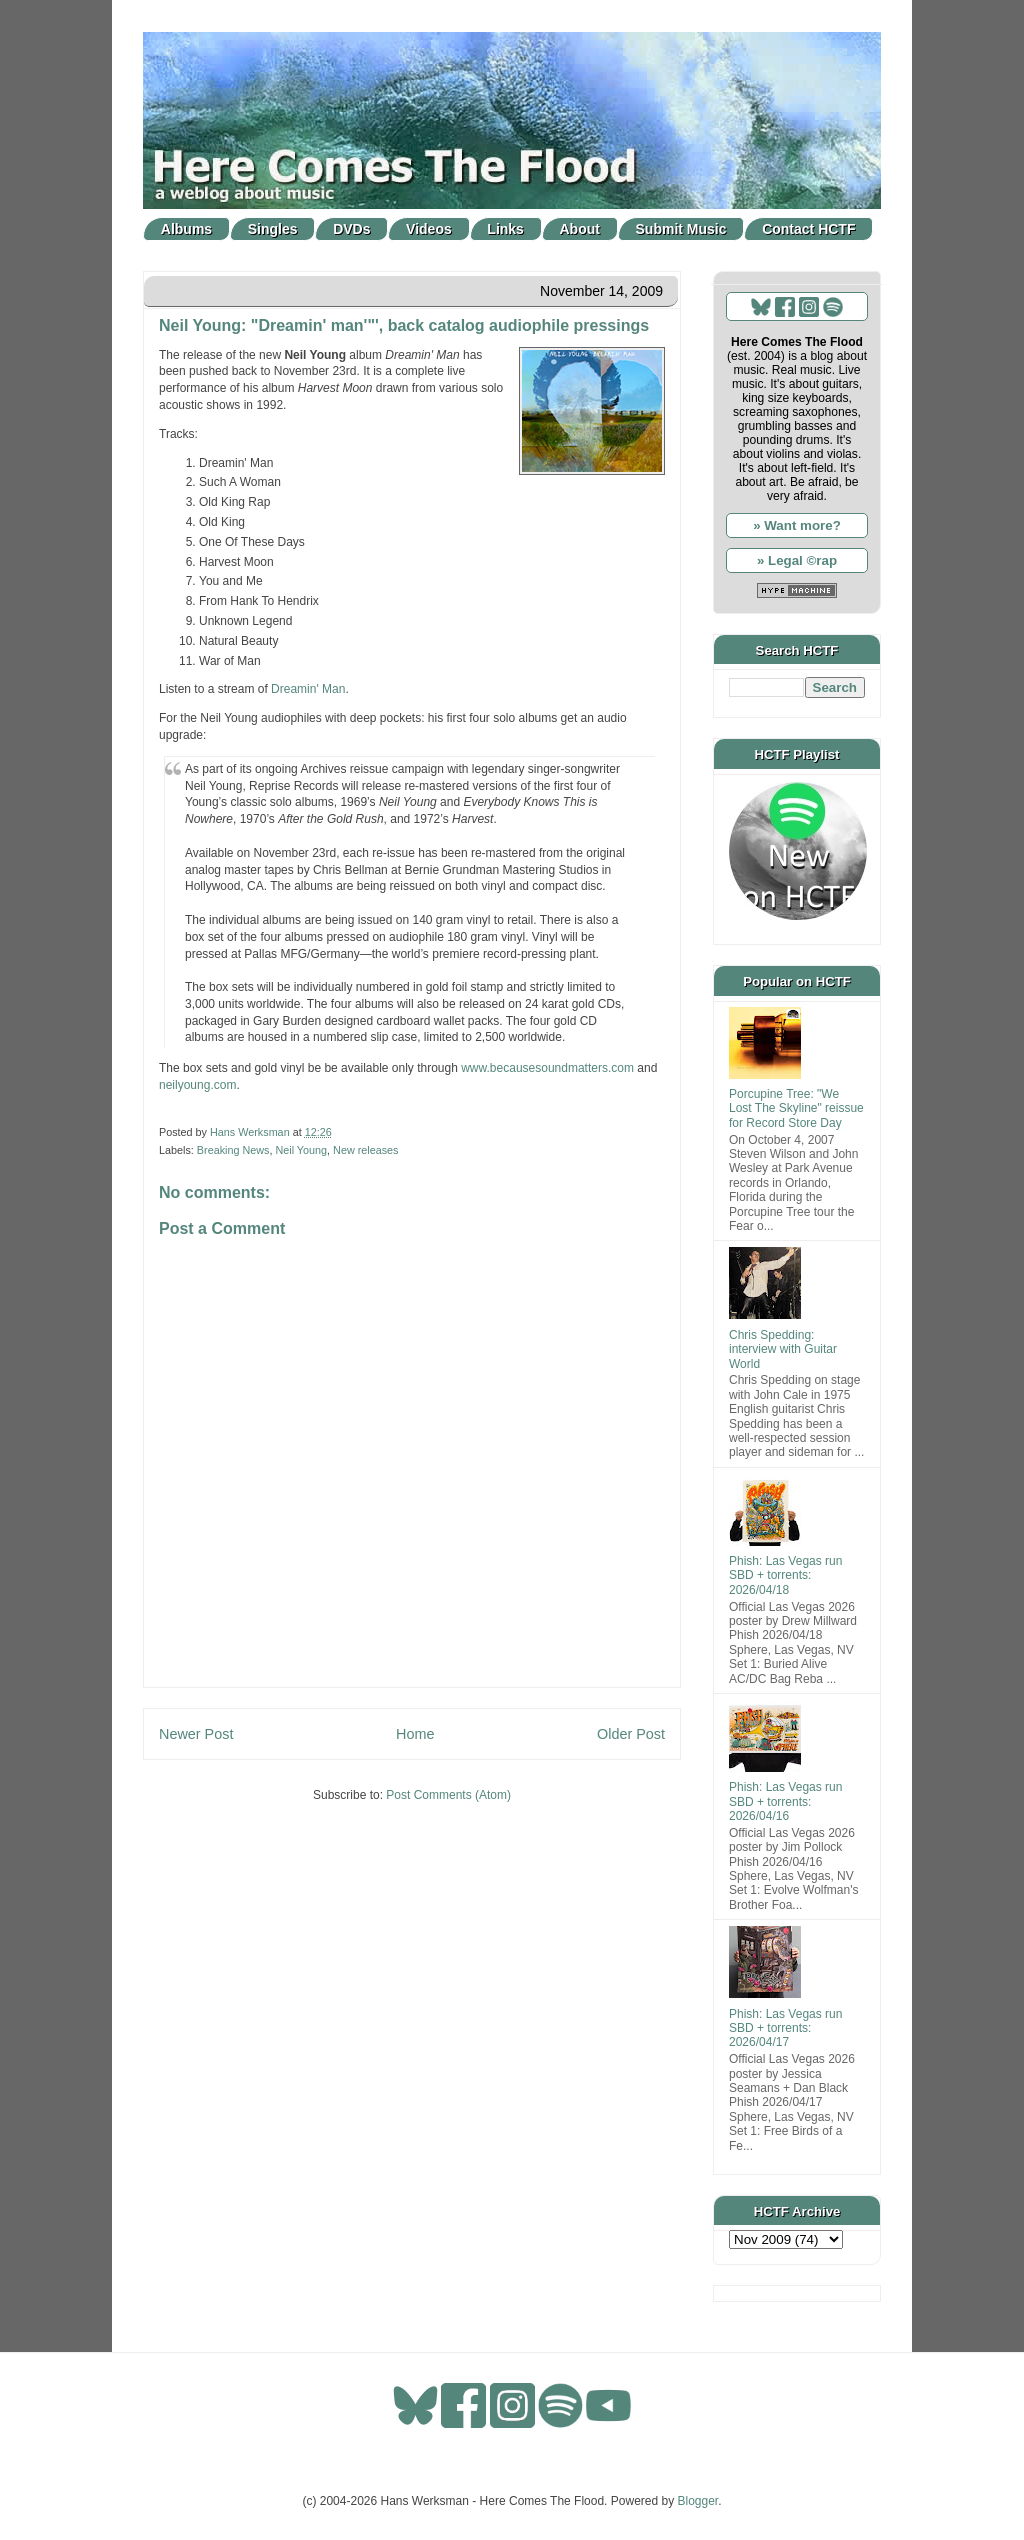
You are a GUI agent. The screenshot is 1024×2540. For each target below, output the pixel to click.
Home (415, 1734)
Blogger (698, 2501)
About (580, 229)
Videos (429, 229)
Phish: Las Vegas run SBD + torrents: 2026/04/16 (785, 1801)
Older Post (631, 1734)
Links (505, 229)
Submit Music (681, 229)
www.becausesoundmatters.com (547, 1068)
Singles (273, 229)
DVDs (351, 229)
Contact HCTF (808, 229)
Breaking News (233, 1150)
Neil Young (301, 1150)
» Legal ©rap (797, 560)
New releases (365, 1150)
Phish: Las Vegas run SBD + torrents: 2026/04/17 (785, 2028)
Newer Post (196, 1734)
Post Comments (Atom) (448, 1795)
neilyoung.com (197, 1085)
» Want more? (797, 525)
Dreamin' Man (308, 689)
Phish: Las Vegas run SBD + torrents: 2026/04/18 (785, 1575)
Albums (186, 229)
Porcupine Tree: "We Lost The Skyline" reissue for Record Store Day (796, 1108)
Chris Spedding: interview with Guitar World (783, 1349)
